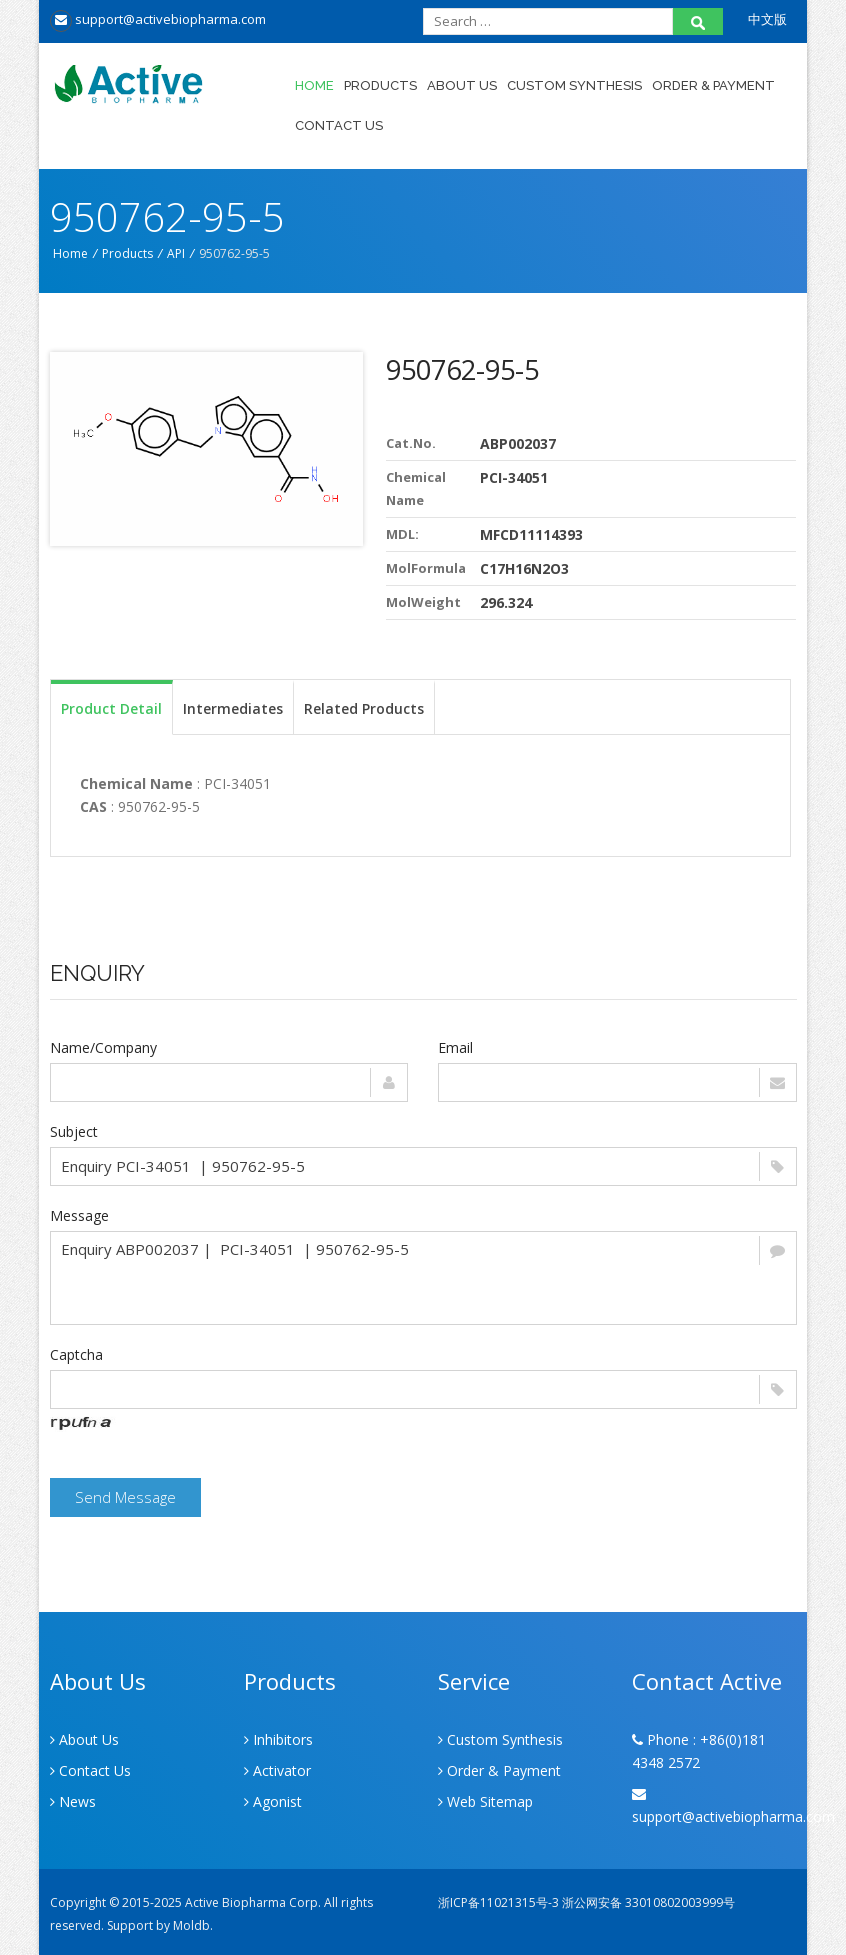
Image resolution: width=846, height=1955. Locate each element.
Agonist (273, 1801)
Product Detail (111, 708)
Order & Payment (713, 85)
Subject (74, 1131)
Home (314, 85)
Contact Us (339, 125)
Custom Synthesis (574, 85)
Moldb (191, 1925)
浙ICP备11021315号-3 (498, 1902)
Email (455, 1047)
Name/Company (103, 1047)
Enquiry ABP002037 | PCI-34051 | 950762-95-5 (423, 1278)
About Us (462, 85)
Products (380, 85)
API (176, 253)
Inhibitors (278, 1739)
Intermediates (233, 708)
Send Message (125, 1497)
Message (79, 1215)
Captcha (76, 1354)
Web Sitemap (485, 1801)
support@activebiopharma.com (158, 19)
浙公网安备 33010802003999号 (648, 1902)
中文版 (767, 19)
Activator (277, 1770)
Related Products (364, 708)
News (73, 1801)
